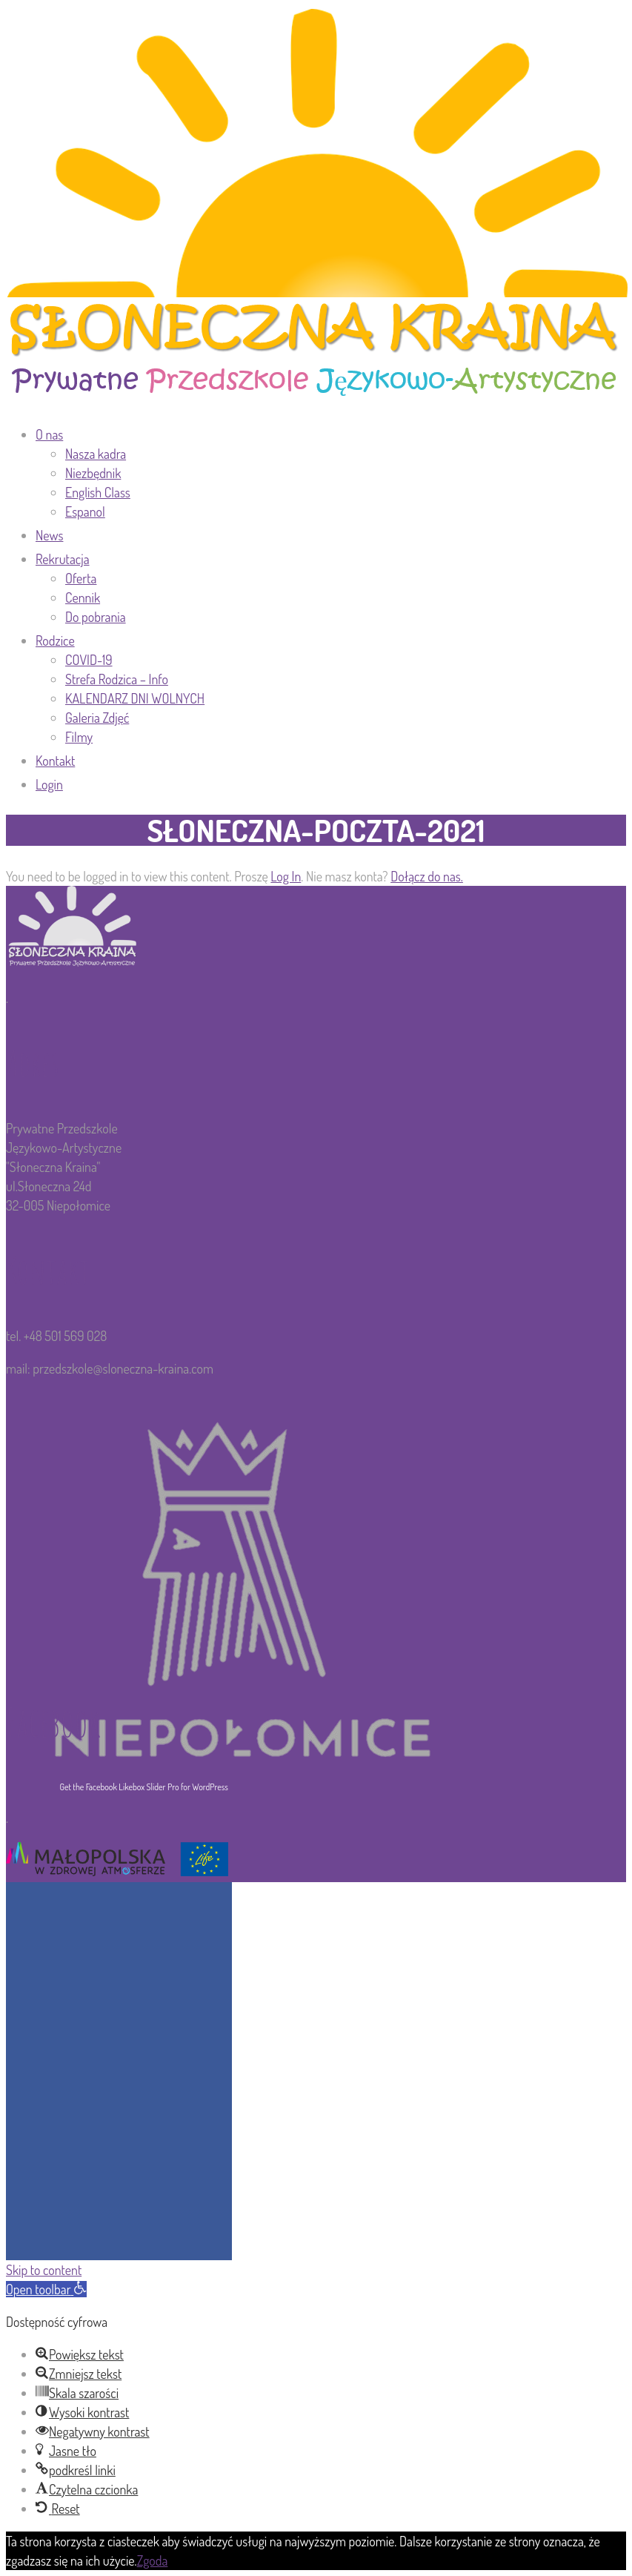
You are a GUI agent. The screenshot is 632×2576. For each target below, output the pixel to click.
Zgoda (152, 2560)
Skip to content (44, 2270)
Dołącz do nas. (426, 876)
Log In (285, 876)
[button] (46, 2289)
